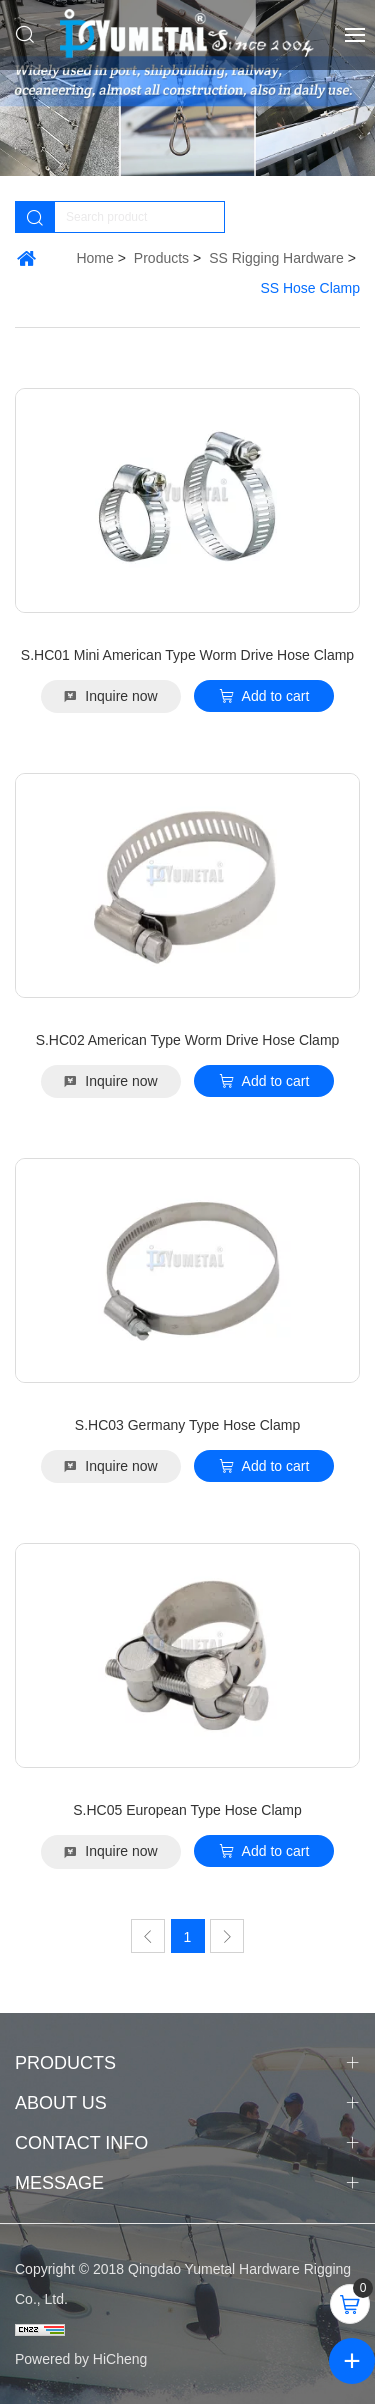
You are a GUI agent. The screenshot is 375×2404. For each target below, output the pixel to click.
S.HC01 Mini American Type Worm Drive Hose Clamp (187, 655)
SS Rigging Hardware (276, 258)
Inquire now (121, 696)
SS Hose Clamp (310, 288)
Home (94, 258)
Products (161, 258)
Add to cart (276, 696)
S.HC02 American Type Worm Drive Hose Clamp (188, 1040)
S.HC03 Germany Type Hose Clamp (187, 1425)
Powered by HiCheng (81, 2359)
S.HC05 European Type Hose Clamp (187, 1810)
